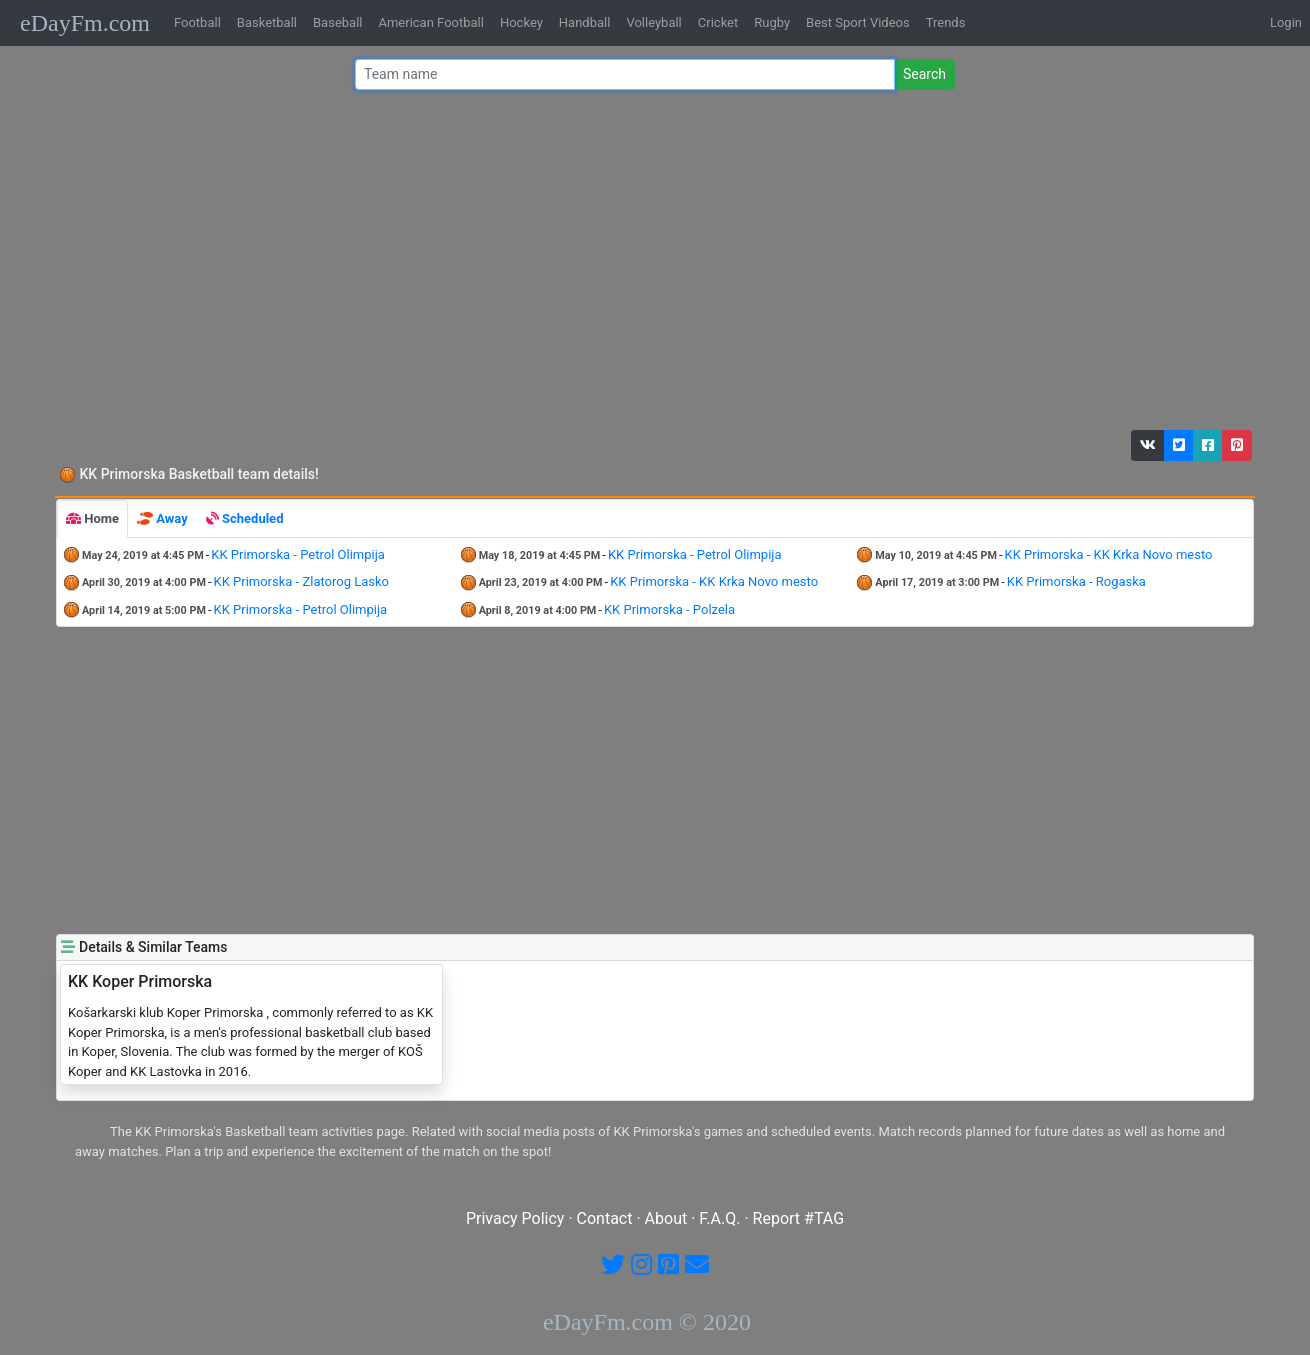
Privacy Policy (515, 1218)
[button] (1148, 445)
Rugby (772, 22)
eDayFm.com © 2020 (647, 1322)
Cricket (718, 22)
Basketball (267, 22)
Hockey (521, 22)
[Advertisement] (649, 265)
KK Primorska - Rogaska (1076, 581)
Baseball (337, 22)
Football (197, 22)
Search (924, 74)
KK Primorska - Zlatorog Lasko (302, 581)
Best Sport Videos (858, 22)
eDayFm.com (85, 23)
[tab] (92, 519)
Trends (946, 22)
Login (1286, 22)
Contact (605, 1218)
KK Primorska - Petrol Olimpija (298, 554)
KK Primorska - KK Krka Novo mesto (1109, 554)
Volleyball (653, 22)
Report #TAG (799, 1218)
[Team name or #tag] (625, 74)
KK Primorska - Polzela (669, 609)
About (666, 1218)
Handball (585, 22)
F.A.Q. (719, 1218)
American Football (430, 22)
